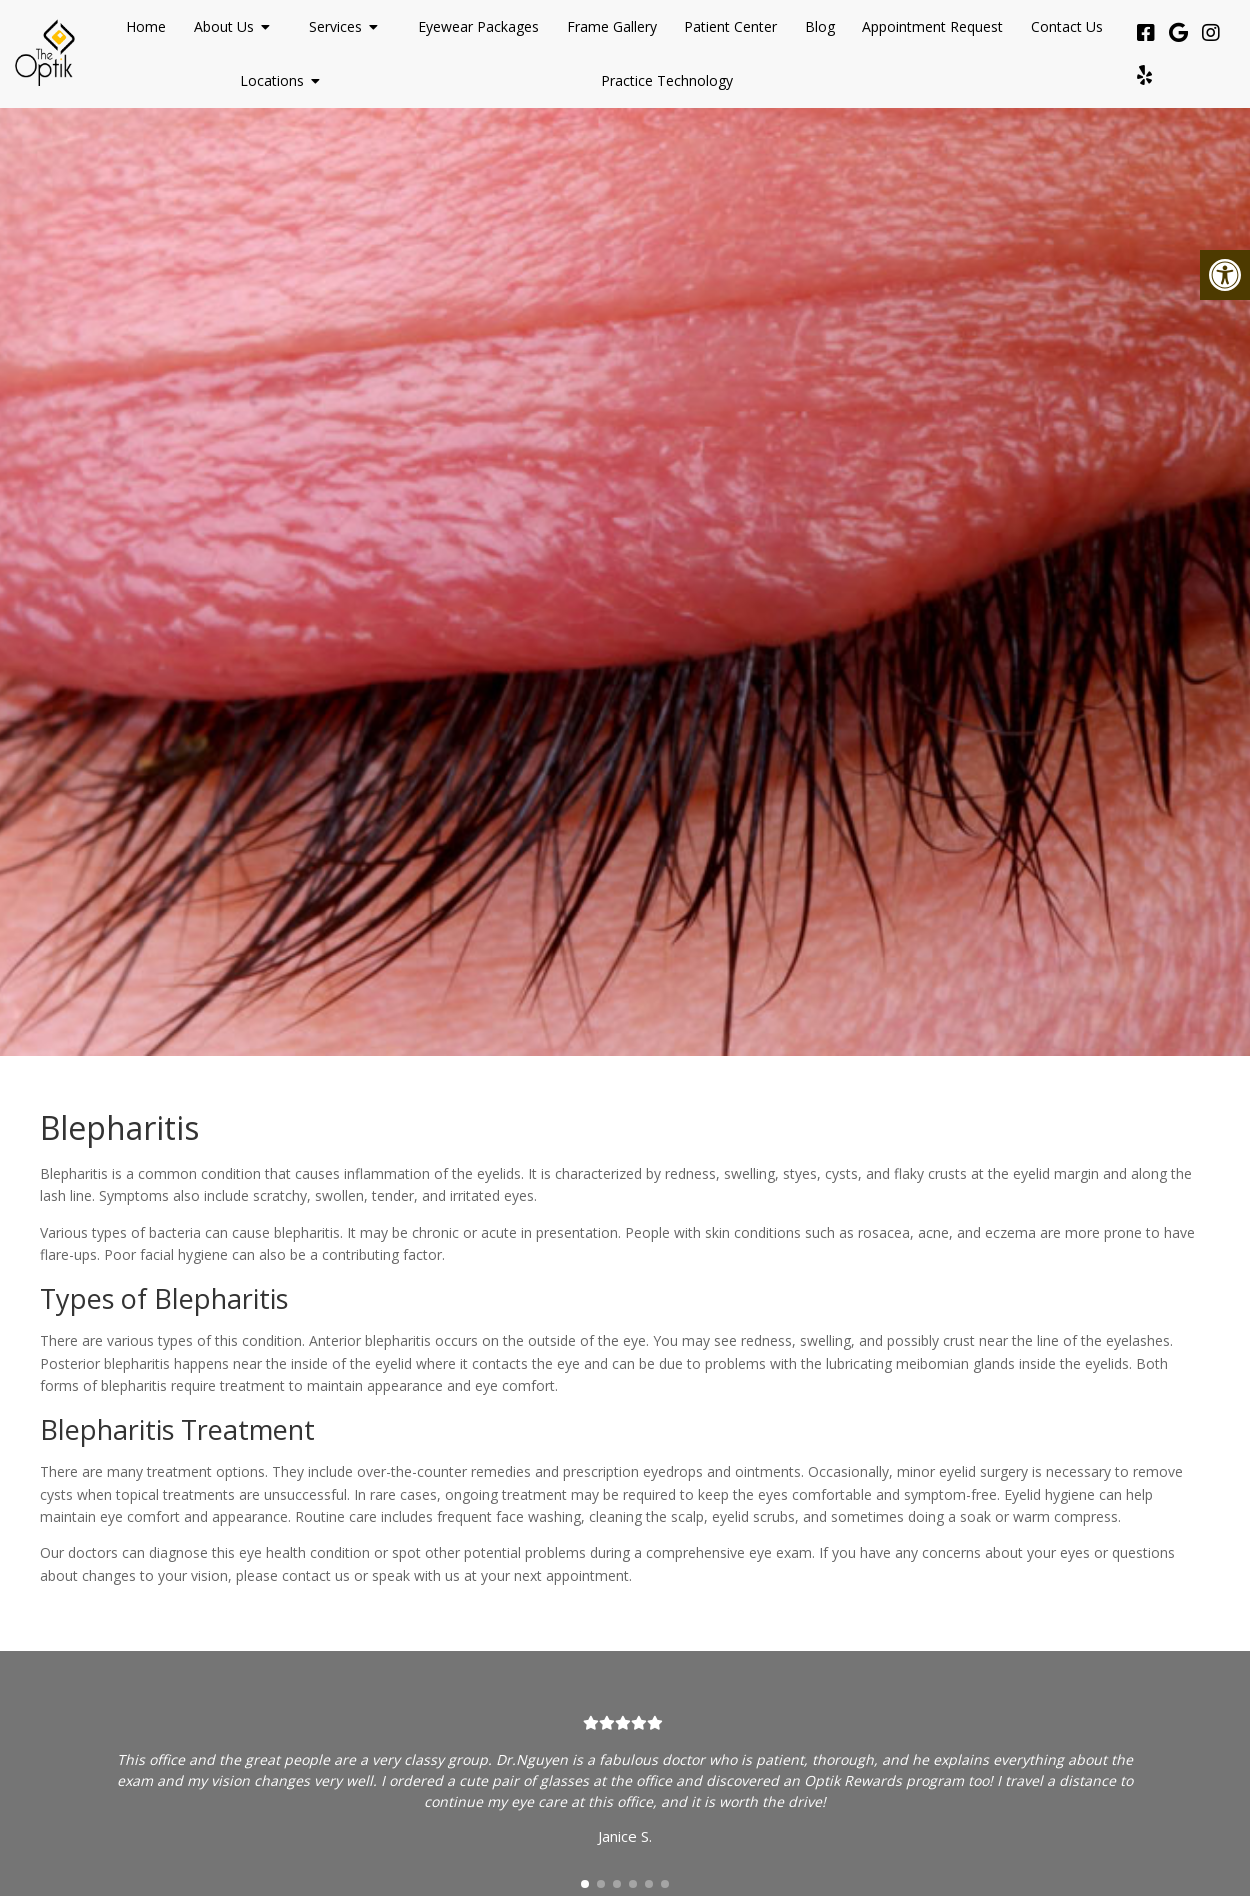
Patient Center (730, 26)
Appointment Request (932, 26)
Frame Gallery (612, 26)
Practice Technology (667, 80)
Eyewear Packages (478, 26)
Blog (820, 26)
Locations (272, 80)
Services (335, 26)
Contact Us (1067, 26)
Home (146, 26)
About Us (224, 26)
